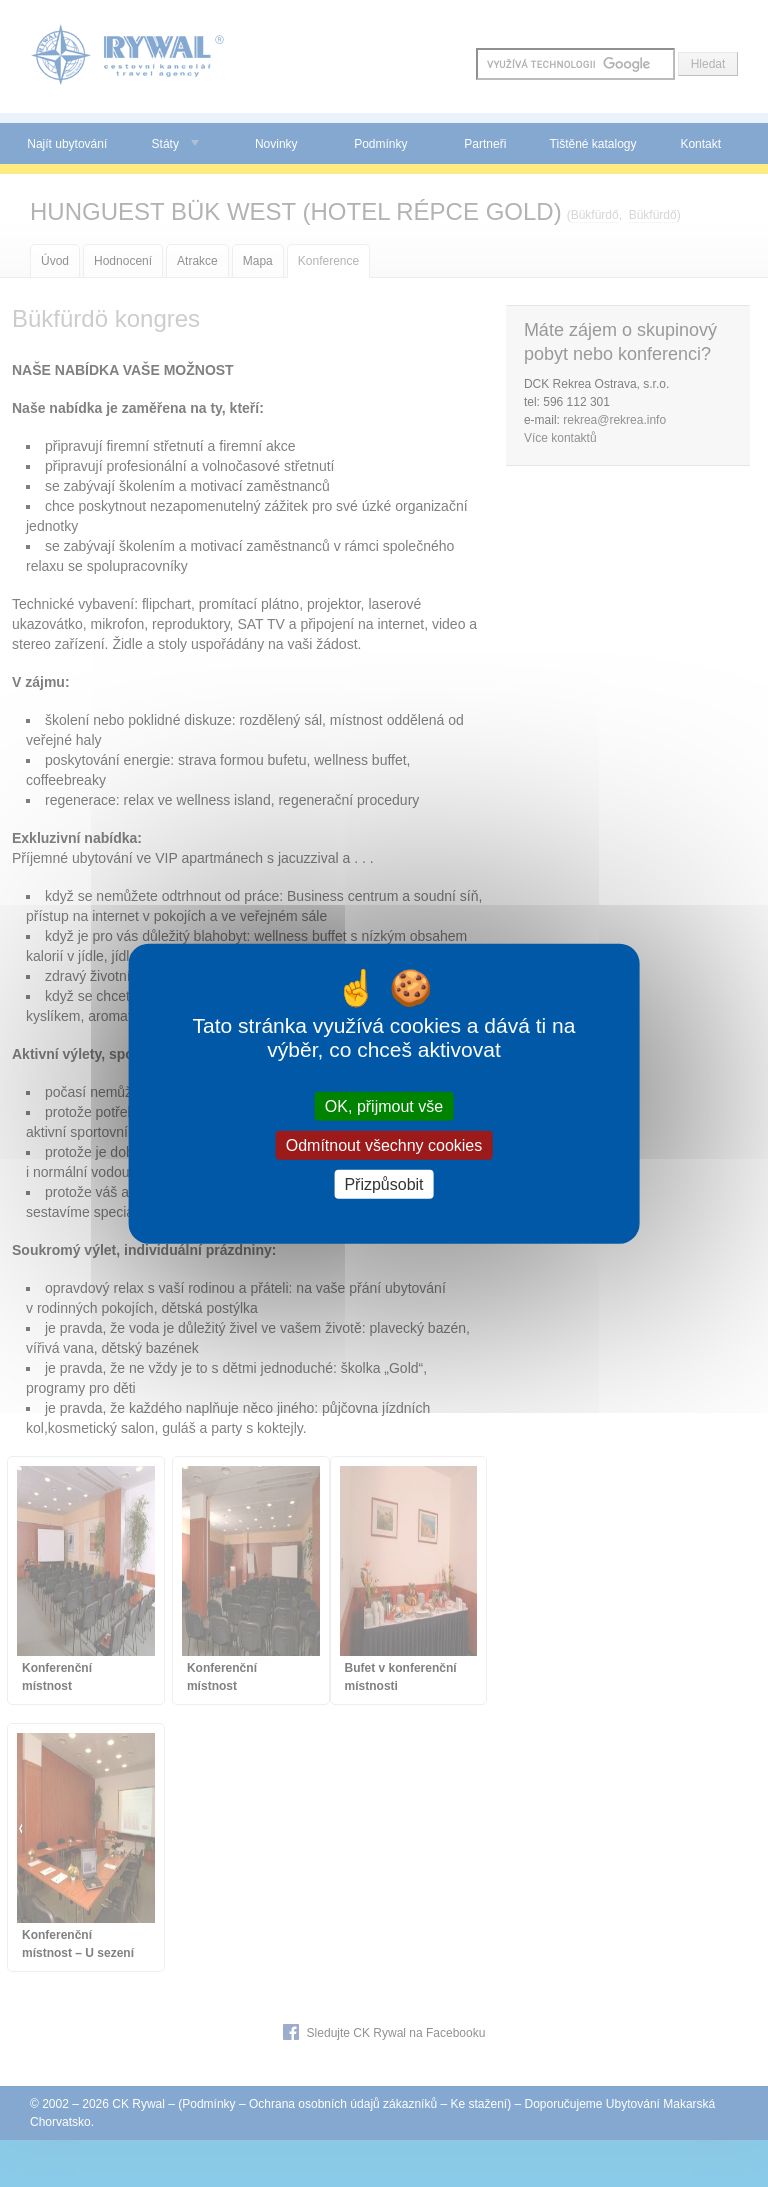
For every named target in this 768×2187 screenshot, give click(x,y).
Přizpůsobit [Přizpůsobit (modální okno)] (383, 1184)
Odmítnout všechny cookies (384, 1144)
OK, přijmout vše (384, 1105)
